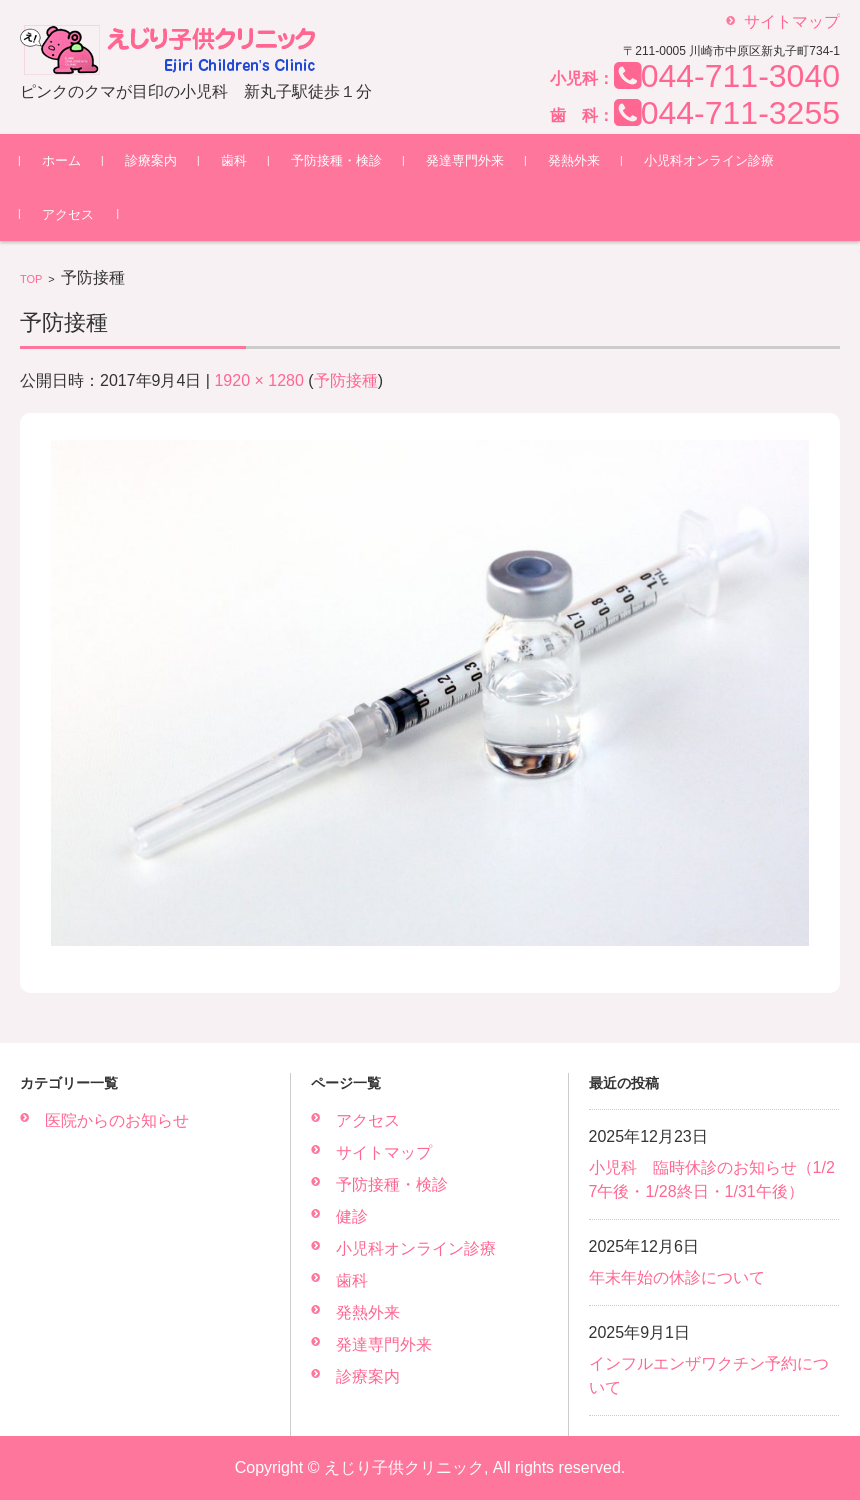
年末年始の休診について (677, 1277)
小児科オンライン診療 (709, 160)
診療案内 (151, 160)
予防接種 (346, 380)
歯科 (234, 160)
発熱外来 (574, 160)
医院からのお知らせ (117, 1120)
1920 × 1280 (258, 380)
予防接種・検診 (336, 160)
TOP (31, 279)
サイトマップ (384, 1152)
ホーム (61, 160)
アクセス (68, 214)
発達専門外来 (465, 160)
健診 (352, 1216)
